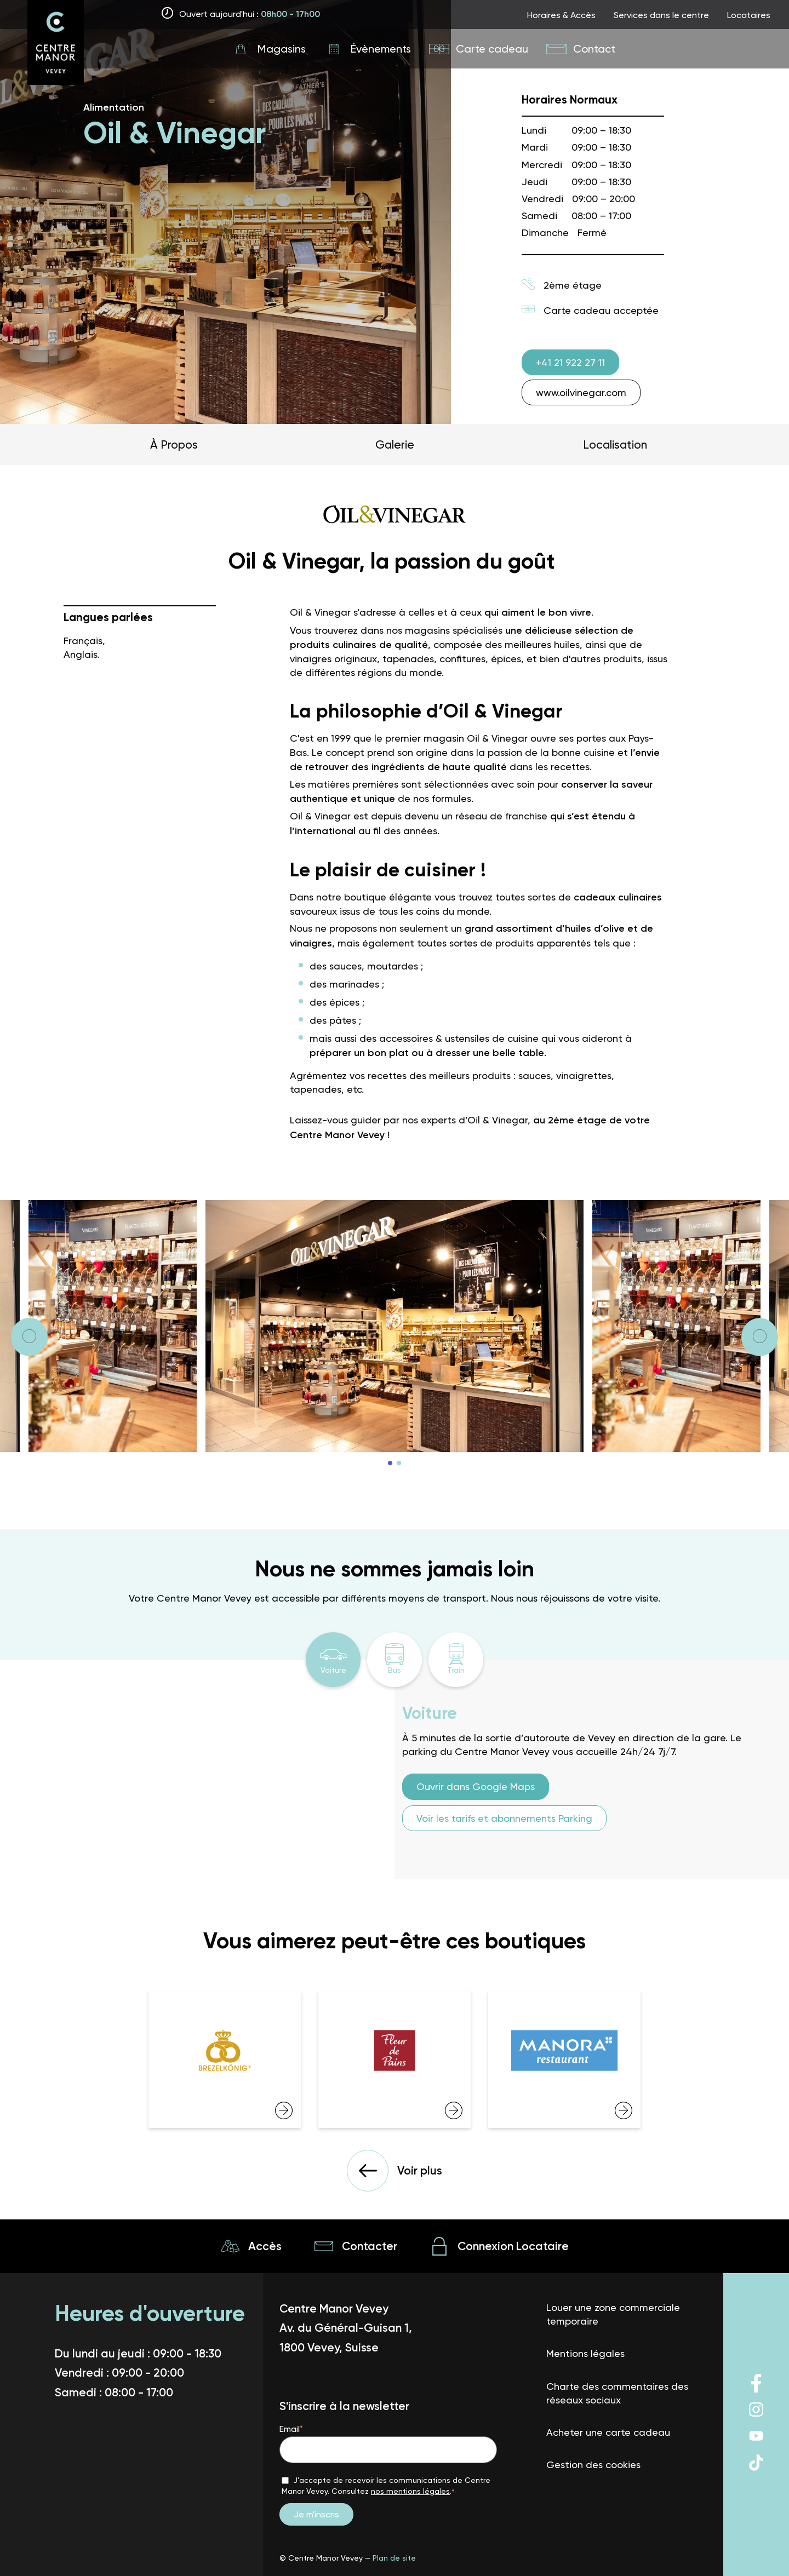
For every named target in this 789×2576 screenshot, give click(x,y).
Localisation (615, 444)
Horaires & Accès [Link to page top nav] (561, 15)
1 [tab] (390, 1463)
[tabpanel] (394, 1326)
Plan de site (394, 2558)
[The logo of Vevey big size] (55, 44)
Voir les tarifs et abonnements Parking (504, 1818)
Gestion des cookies (593, 2464)
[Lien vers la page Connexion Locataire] (499, 2246)
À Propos (174, 444)
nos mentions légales (410, 2491)
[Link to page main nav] (268, 48)
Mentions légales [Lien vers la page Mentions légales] (585, 2353)
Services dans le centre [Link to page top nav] (661, 15)
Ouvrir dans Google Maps (475, 1786)
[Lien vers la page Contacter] (356, 2246)
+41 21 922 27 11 (570, 362)
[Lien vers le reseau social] (756, 2391)
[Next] (29, 1337)
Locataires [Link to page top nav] (748, 15)
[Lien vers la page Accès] (251, 2246)
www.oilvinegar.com (581, 392)
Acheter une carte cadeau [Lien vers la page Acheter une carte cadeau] (608, 2432)
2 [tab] (399, 1463)
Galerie (394, 444)
